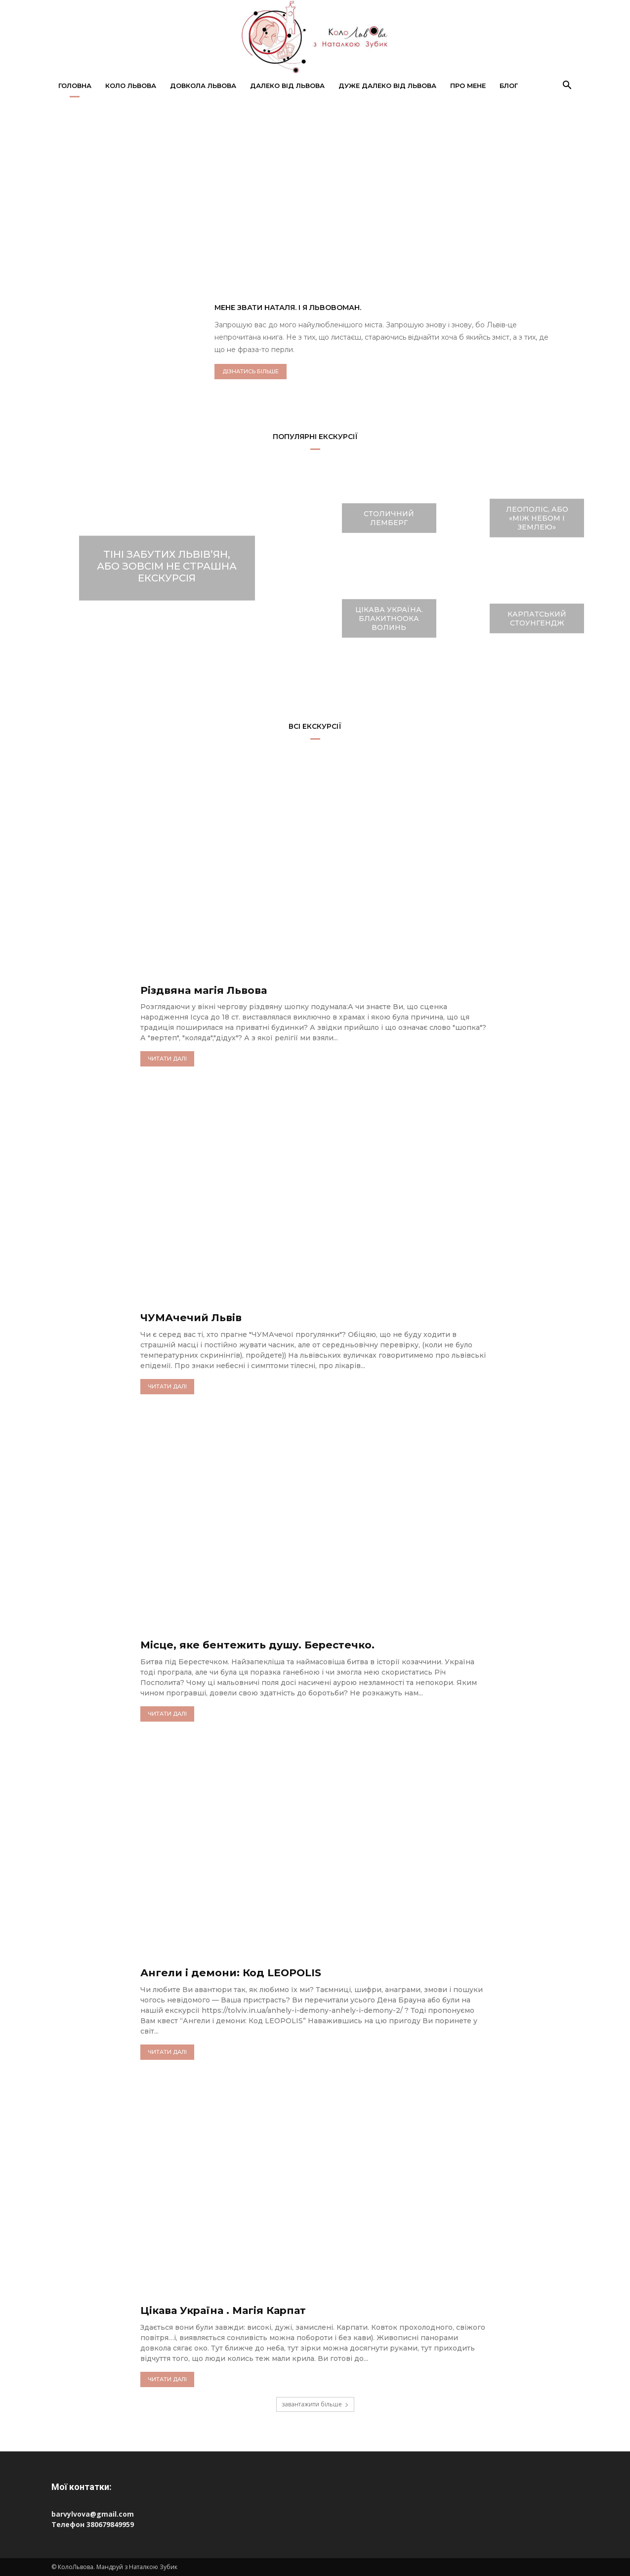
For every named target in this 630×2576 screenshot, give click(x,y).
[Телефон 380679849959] (315, 2524)
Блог (509, 85)
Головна (74, 85)
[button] (567, 86)
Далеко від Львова (287, 85)
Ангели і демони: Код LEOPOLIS (245, 1972)
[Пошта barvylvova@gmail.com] (315, 2514)
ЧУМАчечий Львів (199, 1317)
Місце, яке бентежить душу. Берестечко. (276, 1644)
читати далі (167, 1058)
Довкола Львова (203, 85)
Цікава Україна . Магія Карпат (236, 2310)
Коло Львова (130, 85)
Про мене (468, 85)
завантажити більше (315, 2404)
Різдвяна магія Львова (213, 989)
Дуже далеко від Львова (387, 85)
